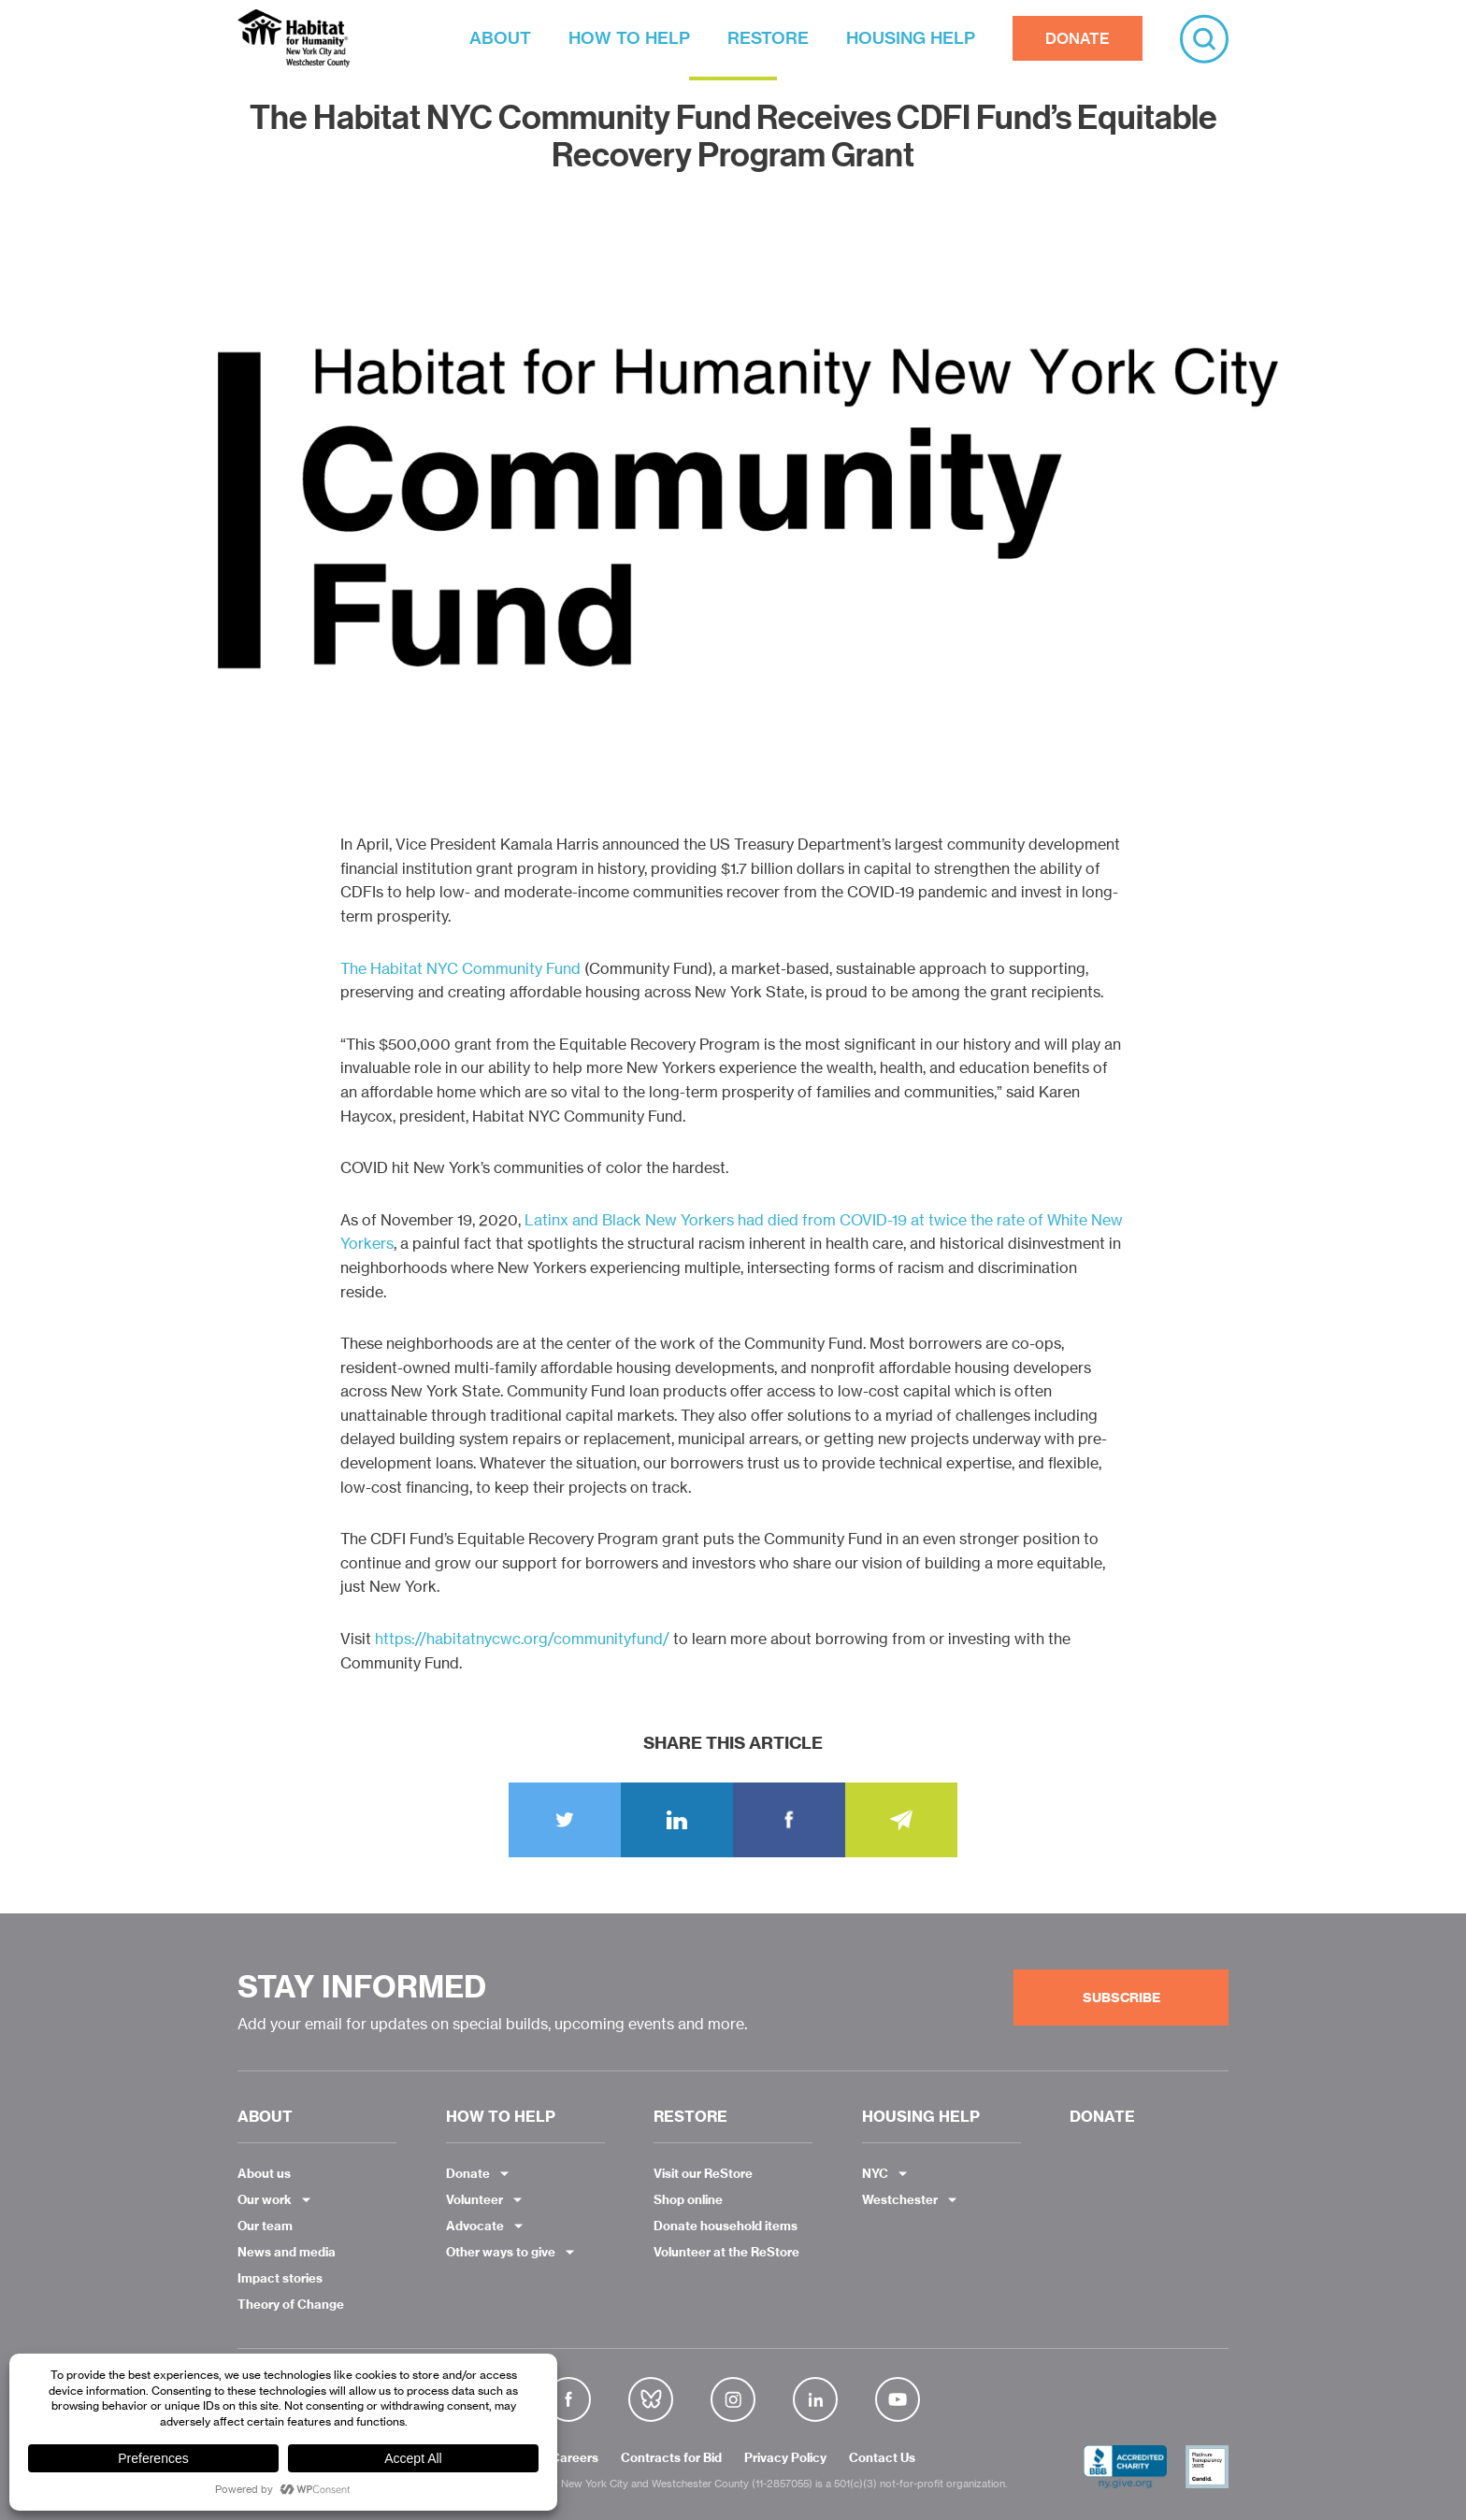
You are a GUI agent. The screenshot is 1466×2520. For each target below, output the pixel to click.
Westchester (900, 2199)
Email (901, 1820)
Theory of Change (290, 2304)
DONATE (1077, 38)
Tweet (565, 1820)
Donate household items (726, 2225)
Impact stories (280, 2277)
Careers (574, 2458)
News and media (286, 2251)
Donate (468, 2173)
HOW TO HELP (629, 38)
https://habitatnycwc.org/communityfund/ (522, 1638)
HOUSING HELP (910, 38)
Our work (264, 2199)
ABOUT (500, 38)
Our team (265, 2225)
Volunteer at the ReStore (726, 2251)
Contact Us (882, 2458)
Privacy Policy (785, 2458)
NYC (875, 2173)
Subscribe (1121, 1997)
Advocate (475, 2225)
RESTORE (768, 38)
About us (264, 2173)
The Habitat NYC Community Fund (460, 968)
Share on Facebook (789, 1820)
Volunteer (474, 2199)
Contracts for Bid (671, 2458)
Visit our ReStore (703, 2173)
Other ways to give (500, 2251)
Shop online (688, 2199)
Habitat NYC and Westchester (293, 38)
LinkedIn (677, 1820)
